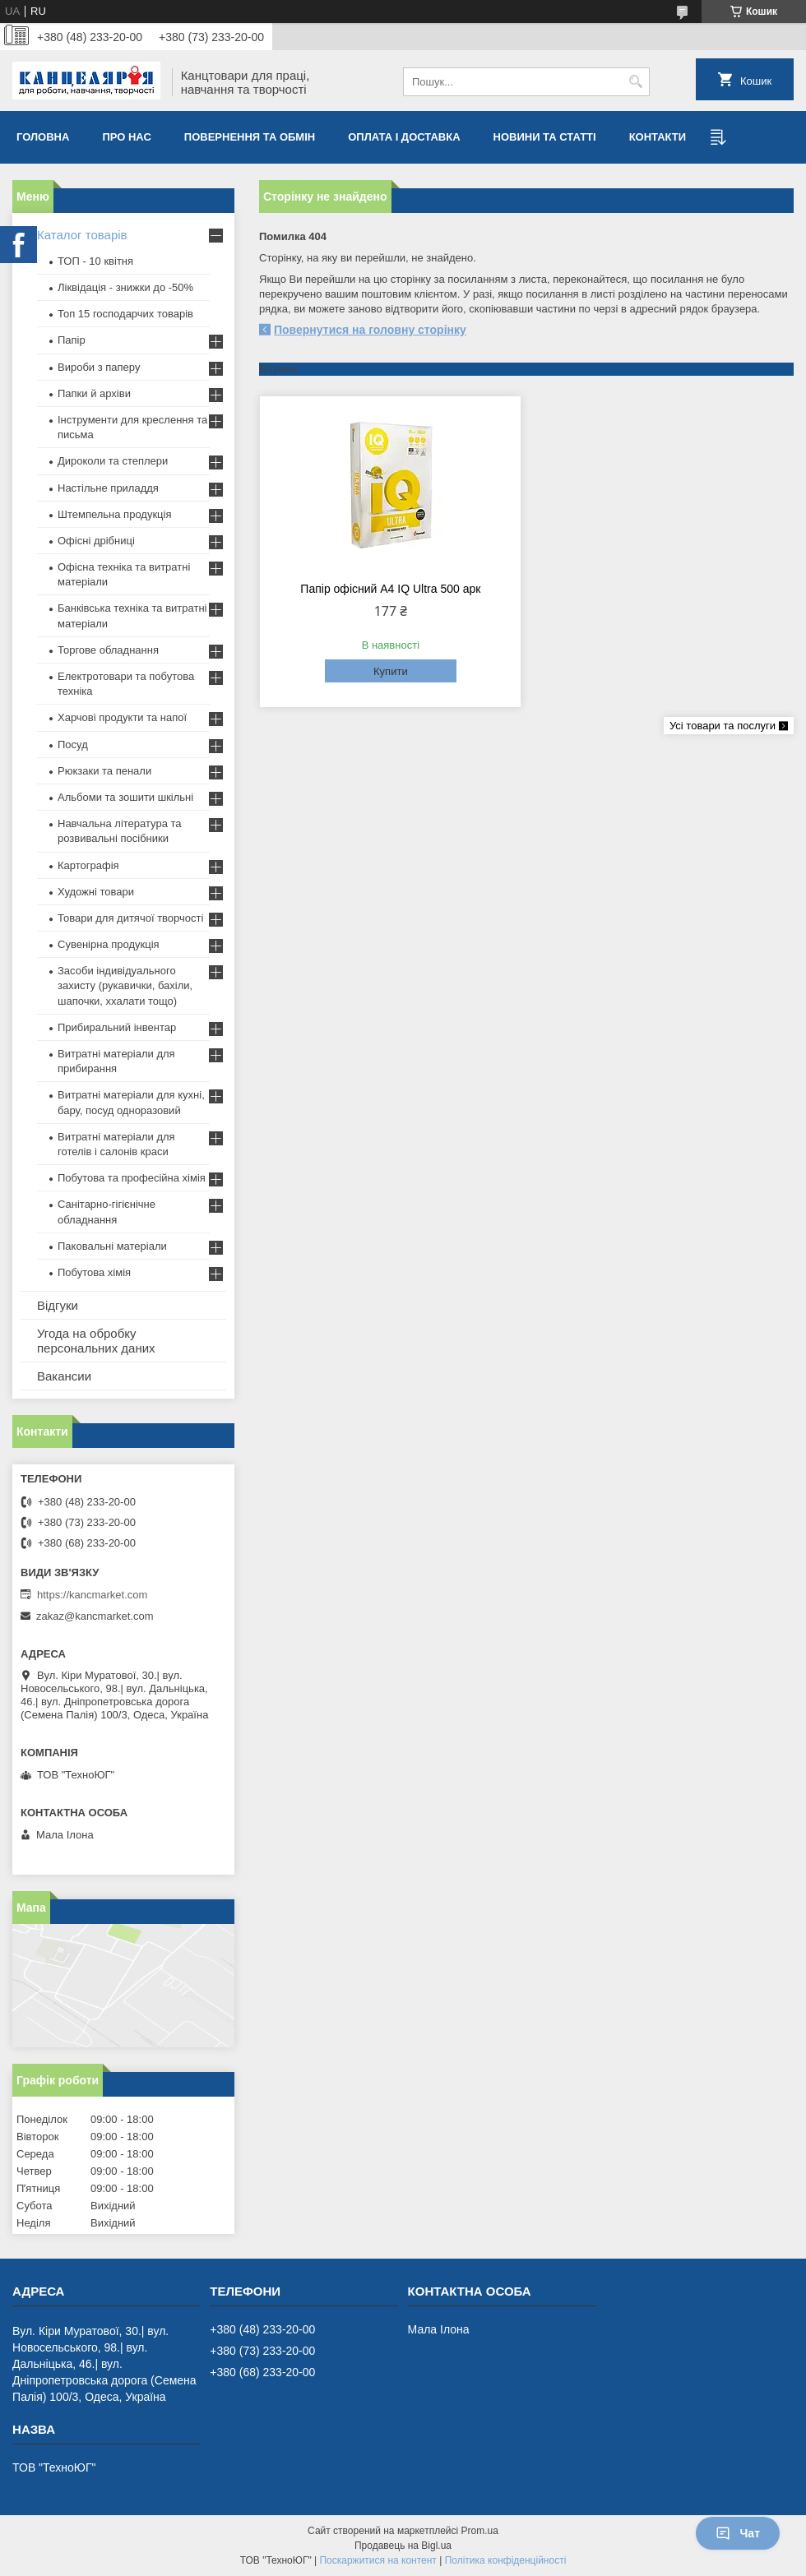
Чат (738, 2533)
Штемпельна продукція (114, 514)
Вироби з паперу (99, 367)
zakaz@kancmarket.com (95, 1616)
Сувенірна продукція (109, 944)
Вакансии (64, 1376)
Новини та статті (544, 137)
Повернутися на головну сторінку (370, 329)
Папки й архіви (94, 393)
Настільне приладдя (108, 488)
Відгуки (57, 1305)
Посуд (73, 744)
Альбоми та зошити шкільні (125, 797)
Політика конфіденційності (506, 2560)
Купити (390, 671)
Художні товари (96, 892)
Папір (72, 340)
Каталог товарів (82, 235)
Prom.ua (479, 2531)
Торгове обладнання (108, 650)
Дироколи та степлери (113, 461)
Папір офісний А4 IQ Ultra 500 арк (390, 588)
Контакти (658, 137)
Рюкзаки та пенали (104, 771)
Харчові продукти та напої (122, 717)
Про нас (126, 137)
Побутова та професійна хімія (132, 1178)
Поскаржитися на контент (377, 2560)
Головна (42, 137)
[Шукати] (635, 81)
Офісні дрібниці (96, 540)
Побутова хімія (94, 1272)
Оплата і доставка (404, 137)
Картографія (88, 865)
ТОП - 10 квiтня (95, 261)
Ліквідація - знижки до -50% (125, 287)
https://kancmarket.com (92, 1595)
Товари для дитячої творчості (130, 918)
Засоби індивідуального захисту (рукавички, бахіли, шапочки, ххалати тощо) (125, 985)
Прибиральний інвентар (117, 1027)
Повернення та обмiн (249, 137)
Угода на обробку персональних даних (96, 1340)
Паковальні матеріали (112, 1246)
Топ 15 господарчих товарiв (125, 314)
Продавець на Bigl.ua (403, 2545)
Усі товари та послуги (722, 725)
